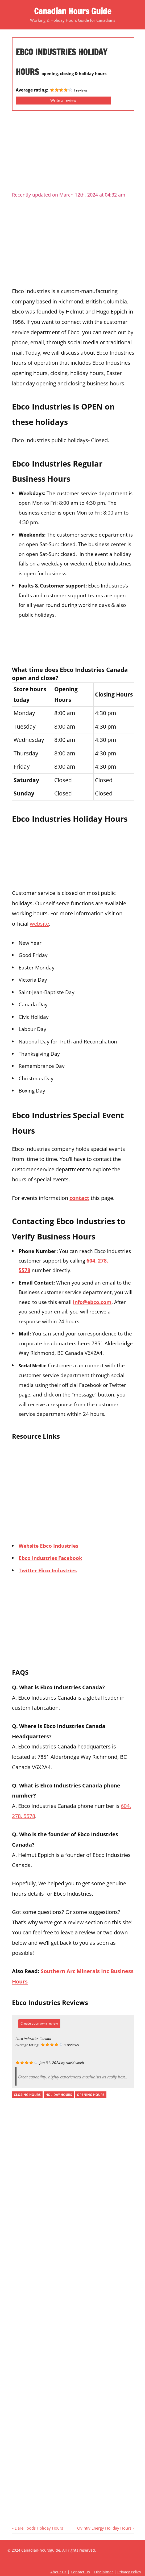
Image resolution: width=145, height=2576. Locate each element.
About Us (58, 2571)
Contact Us (80, 2571)
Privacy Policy (129, 2571)
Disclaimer (103, 2571)
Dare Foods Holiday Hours (38, 2528)
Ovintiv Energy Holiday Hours (104, 2528)
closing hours (27, 2094)
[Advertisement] (73, 153)
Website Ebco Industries (48, 1545)
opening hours (91, 2094)
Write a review (63, 100)
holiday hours (58, 2094)
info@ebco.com (92, 1302)
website (39, 923)
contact (79, 1198)
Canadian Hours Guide (72, 11)
